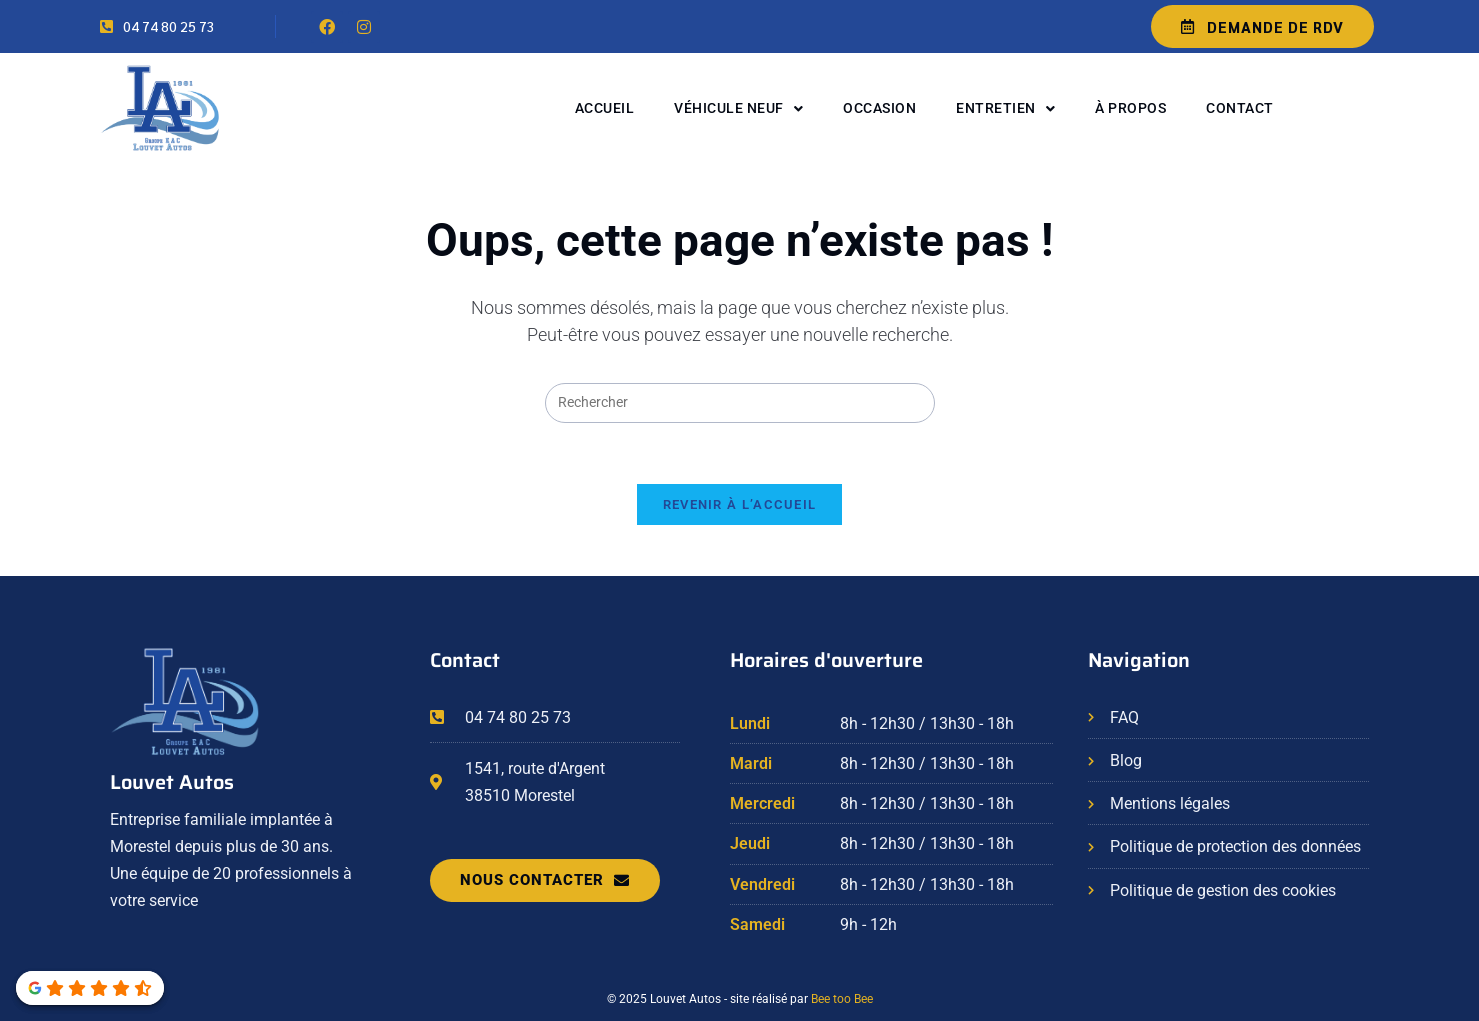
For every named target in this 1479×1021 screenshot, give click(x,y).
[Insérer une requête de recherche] (740, 403)
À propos (1130, 108)
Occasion (879, 108)
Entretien (1005, 109)
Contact (1240, 108)
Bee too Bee (842, 999)
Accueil (605, 108)
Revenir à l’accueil (740, 504)
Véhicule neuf (738, 109)
